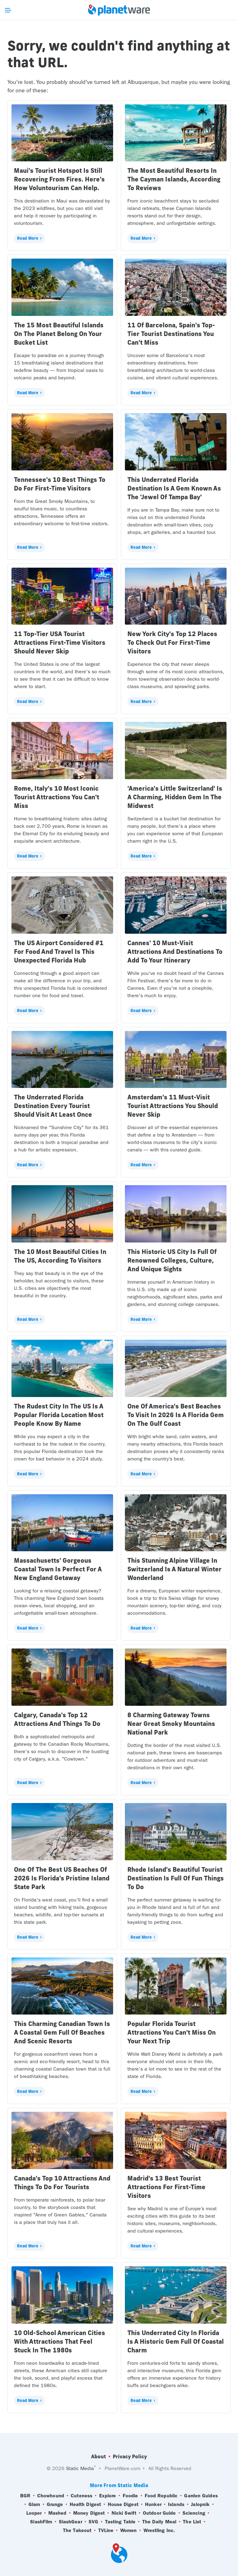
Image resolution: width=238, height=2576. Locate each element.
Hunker (153, 2504)
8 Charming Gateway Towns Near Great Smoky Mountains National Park (171, 1723)
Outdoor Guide (159, 2513)
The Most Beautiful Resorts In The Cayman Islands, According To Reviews (173, 179)
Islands (176, 2504)
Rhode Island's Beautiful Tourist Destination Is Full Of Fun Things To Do (175, 1878)
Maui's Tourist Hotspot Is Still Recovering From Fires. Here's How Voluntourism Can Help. (59, 179)
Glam (34, 2504)
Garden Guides (201, 2495)
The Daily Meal (159, 2521)
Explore (107, 2495)
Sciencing (194, 2513)
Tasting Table (120, 2521)
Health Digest (85, 2504)
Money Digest (89, 2513)
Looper (34, 2513)
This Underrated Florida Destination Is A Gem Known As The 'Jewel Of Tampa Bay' (174, 488)
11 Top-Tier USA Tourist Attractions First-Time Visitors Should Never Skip (59, 642)
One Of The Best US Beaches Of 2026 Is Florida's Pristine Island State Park (61, 1878)
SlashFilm (41, 2521)
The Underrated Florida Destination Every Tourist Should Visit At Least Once (53, 1105)
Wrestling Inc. (159, 2530)
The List (192, 2521)
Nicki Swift (124, 2513)
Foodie (130, 2495)
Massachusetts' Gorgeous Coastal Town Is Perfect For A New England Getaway (58, 1569)
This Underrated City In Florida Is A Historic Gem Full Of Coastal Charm (175, 2341)
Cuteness (81, 2495)
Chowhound (50, 2495)
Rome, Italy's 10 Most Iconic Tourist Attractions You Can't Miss (56, 797)
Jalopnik (200, 2504)
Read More (27, 238)
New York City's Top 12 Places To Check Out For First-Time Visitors (172, 642)
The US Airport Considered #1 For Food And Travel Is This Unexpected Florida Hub (59, 951)
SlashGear (70, 2521)
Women (128, 2530)
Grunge (55, 2504)
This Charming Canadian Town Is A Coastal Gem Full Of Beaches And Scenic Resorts (62, 2032)
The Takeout (77, 2530)
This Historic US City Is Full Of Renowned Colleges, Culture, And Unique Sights (172, 1260)
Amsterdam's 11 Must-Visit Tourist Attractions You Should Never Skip (172, 1105)
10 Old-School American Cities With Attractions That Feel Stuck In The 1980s (59, 2341)
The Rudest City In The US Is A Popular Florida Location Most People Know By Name (59, 1414)
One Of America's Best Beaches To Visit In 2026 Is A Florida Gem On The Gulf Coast (175, 1414)
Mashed (57, 2513)
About (98, 2456)
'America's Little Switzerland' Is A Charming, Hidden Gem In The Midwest (174, 797)
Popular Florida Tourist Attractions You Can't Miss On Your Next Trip (171, 2032)
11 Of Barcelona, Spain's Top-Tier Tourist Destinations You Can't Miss (171, 333)
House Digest (123, 2504)
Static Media (80, 2468)
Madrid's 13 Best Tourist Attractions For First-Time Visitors (166, 2186)
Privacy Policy (130, 2456)
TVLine (106, 2530)
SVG (93, 2521)
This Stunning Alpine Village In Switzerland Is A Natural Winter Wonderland (174, 1569)
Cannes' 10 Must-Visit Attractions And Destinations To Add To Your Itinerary (175, 951)
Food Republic (161, 2495)
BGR (25, 2495)
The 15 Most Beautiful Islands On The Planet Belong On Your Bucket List (59, 333)
